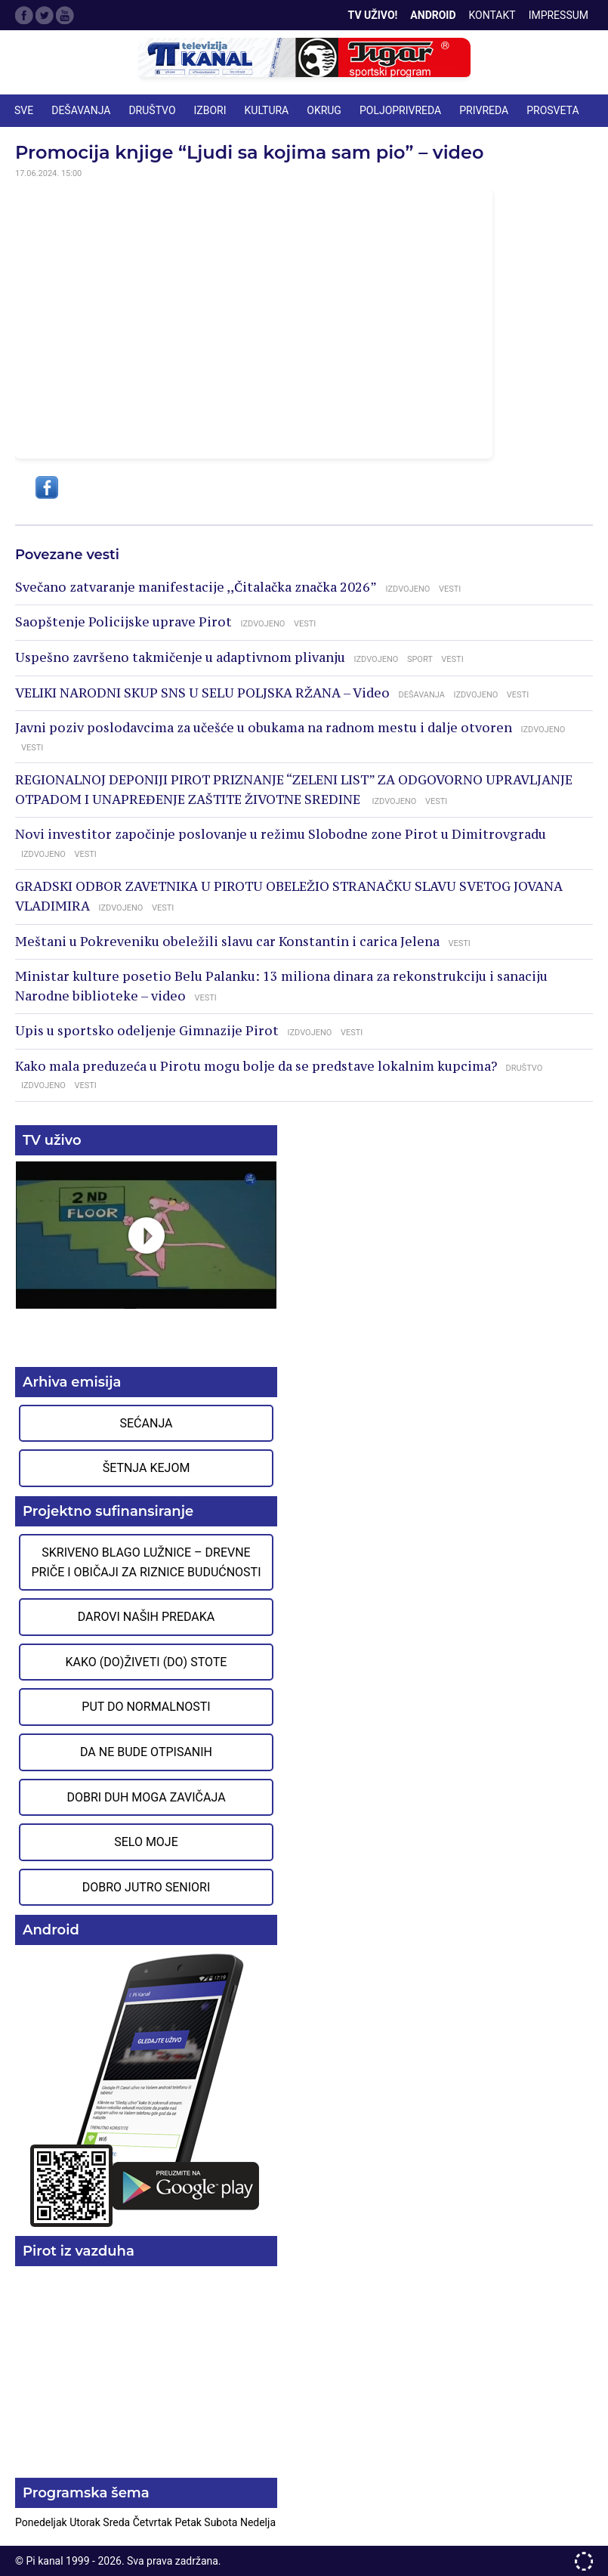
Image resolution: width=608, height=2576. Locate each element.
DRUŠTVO (151, 110)
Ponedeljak (42, 2522)
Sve (23, 110)
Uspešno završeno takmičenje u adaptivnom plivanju (180, 657)
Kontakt (492, 15)
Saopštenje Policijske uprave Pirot (123, 622)
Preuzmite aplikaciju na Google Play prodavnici (146, 2089)
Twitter (44, 15)
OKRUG (324, 110)
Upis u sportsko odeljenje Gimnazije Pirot (147, 1030)
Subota (222, 2522)
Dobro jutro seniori (146, 1887)
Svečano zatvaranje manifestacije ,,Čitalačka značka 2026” (196, 587)
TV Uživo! (373, 15)
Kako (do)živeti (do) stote (146, 1662)
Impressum (558, 15)
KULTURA (267, 110)
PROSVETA (552, 110)
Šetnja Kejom (146, 1468)
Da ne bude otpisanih (146, 1752)
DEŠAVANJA (80, 110)
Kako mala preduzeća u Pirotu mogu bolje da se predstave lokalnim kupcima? (256, 1066)
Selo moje (146, 1842)
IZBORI (210, 110)
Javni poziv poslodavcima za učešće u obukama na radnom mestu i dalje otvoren (263, 727)
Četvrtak (154, 2522)
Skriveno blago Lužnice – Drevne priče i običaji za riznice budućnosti (146, 1562)
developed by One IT (584, 2561)
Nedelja (258, 2522)
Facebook (24, 15)
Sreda (117, 2522)
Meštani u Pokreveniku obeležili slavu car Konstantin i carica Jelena (227, 941)
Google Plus (65, 15)
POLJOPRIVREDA (400, 110)
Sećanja (146, 1423)
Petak (189, 2522)
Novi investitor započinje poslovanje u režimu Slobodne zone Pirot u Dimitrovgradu (280, 834)
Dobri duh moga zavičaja (145, 1797)
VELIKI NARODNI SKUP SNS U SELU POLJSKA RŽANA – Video (202, 693)
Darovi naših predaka (146, 1617)
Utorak (86, 2522)
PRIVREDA (483, 110)
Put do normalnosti (146, 1706)
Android (432, 15)
